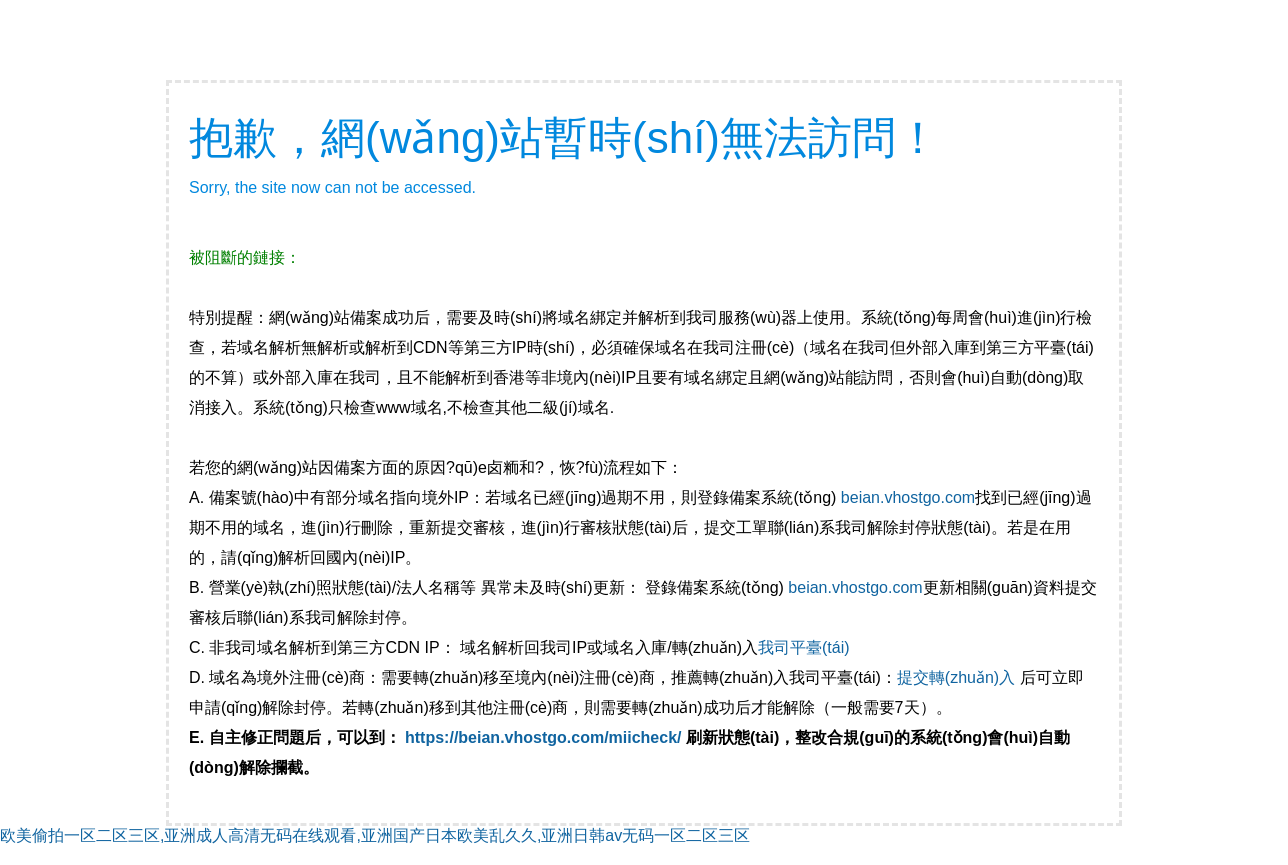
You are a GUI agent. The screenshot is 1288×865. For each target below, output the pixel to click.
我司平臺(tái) (806, 647)
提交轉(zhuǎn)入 (956, 677)
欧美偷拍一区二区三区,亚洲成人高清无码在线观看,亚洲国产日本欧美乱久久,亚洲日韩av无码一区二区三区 (375, 835)
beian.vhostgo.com (908, 497)
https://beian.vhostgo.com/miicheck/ (543, 737)
